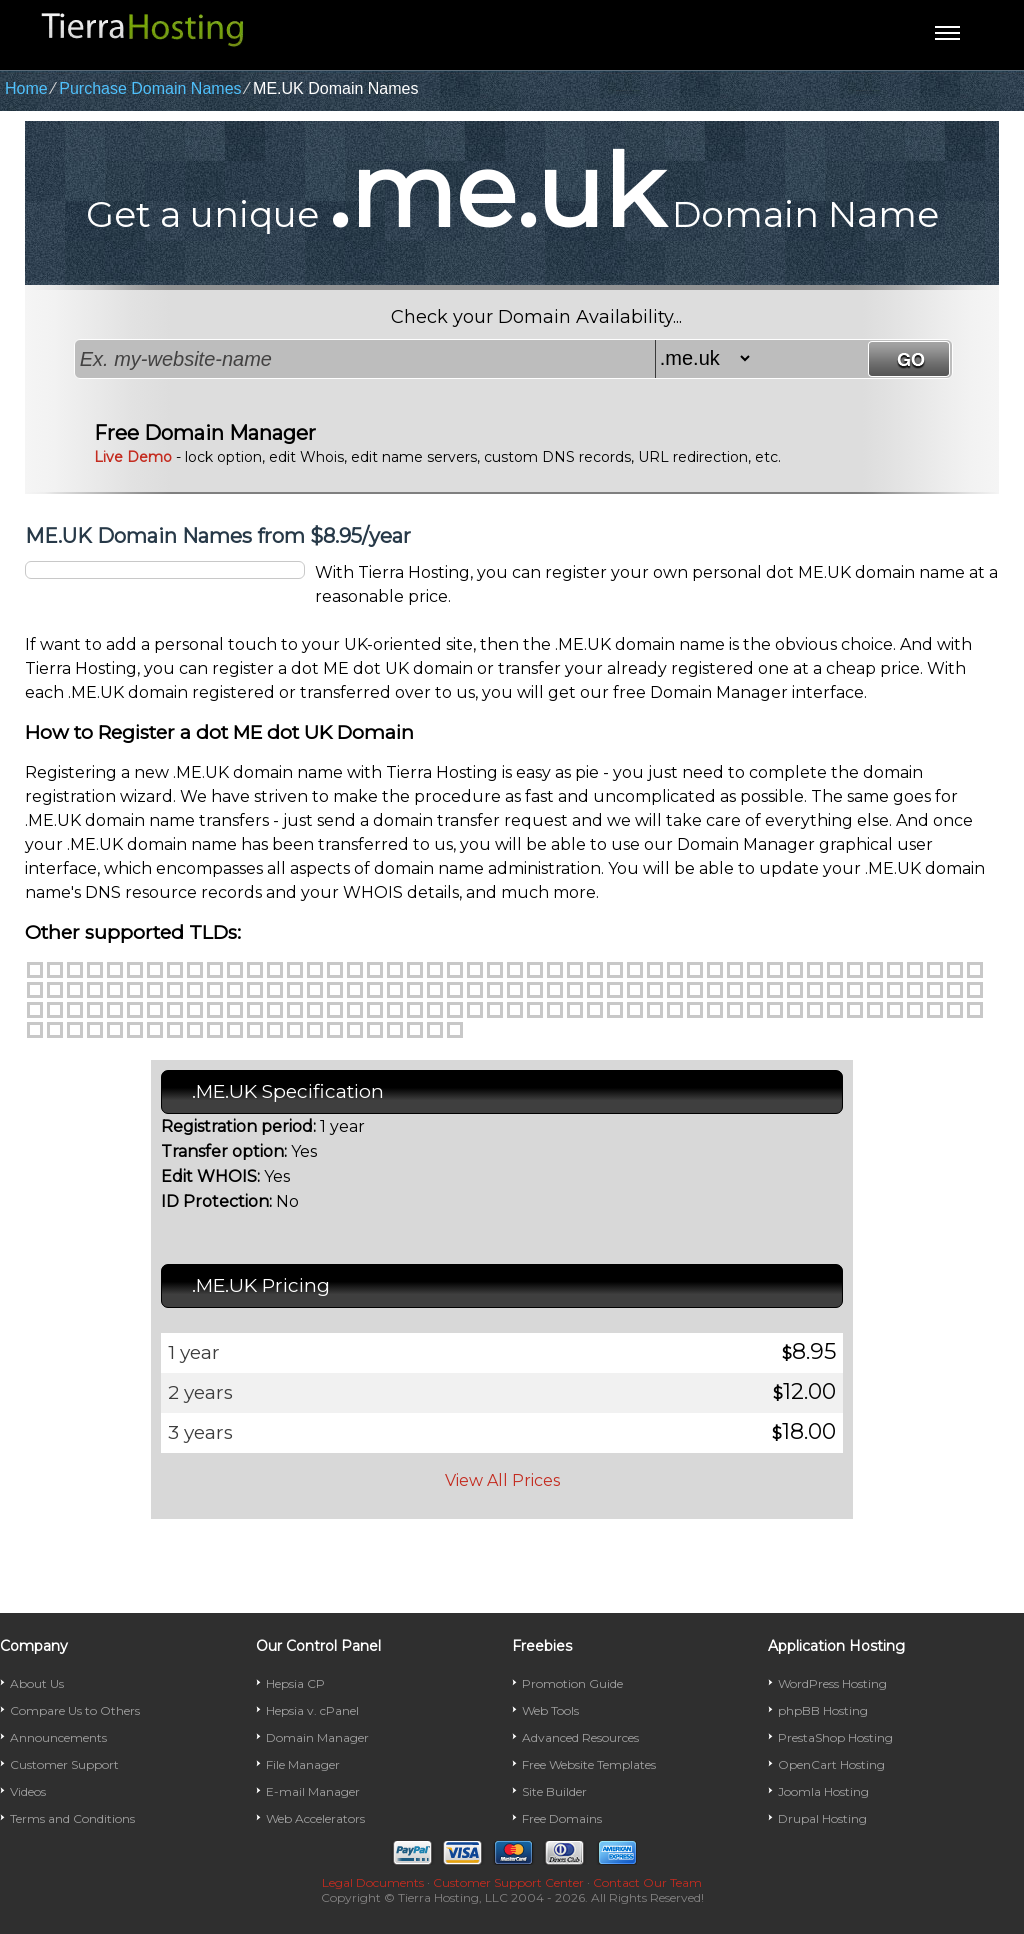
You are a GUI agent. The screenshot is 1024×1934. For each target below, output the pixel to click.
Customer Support (64, 1764)
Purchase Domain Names (150, 88)
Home (26, 88)
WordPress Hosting (832, 1683)
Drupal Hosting (822, 1818)
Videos (28, 1791)
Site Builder (554, 1791)
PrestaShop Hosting (835, 1737)
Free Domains (562, 1818)
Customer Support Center (508, 1882)
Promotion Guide (572, 1683)
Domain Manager (317, 1737)
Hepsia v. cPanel (312, 1710)
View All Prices (502, 1480)
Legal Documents (373, 1882)
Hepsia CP (295, 1683)
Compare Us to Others (75, 1710)
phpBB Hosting (823, 1710)
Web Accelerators (315, 1818)
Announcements (58, 1737)
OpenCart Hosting (831, 1764)
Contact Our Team (647, 1882)
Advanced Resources (580, 1737)
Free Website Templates (589, 1764)
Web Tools (550, 1710)
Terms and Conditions (72, 1818)
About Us (37, 1683)
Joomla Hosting (823, 1791)
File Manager (303, 1764)
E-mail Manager (313, 1791)
